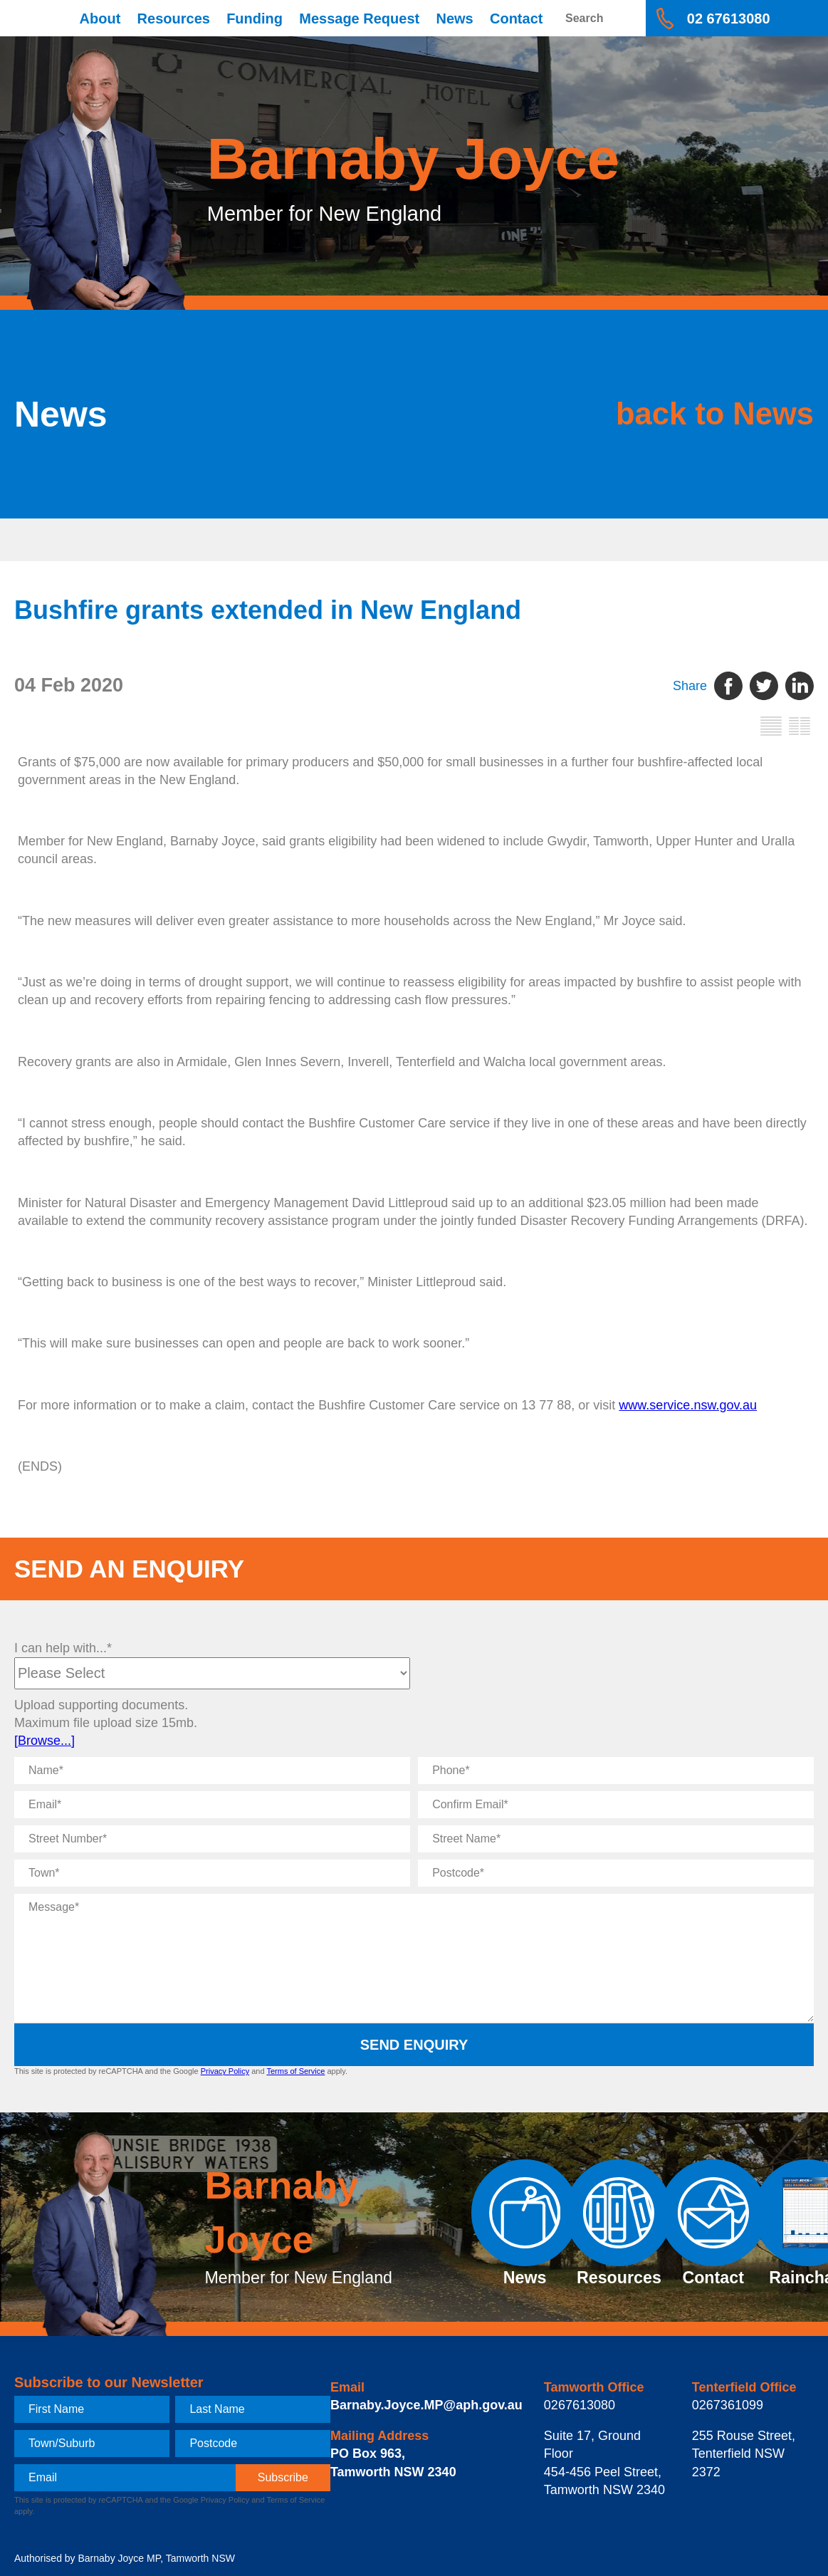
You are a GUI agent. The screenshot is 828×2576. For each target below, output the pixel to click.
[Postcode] (616, 1873)
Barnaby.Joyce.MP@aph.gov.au (426, 2405)
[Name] (212, 1770)
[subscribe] (283, 2477)
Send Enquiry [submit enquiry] (414, 2045)
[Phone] (616, 1770)
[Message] (414, 1958)
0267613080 (579, 2405)
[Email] (212, 1804)
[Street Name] (616, 1838)
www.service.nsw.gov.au (688, 1405)
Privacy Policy (225, 2071)
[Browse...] (44, 1740)
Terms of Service (295, 2071)
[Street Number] (212, 1838)
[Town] (212, 1873)
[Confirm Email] (616, 1804)
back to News (708, 413)
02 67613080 (728, 18)
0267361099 (727, 2405)
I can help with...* (63, 1648)
